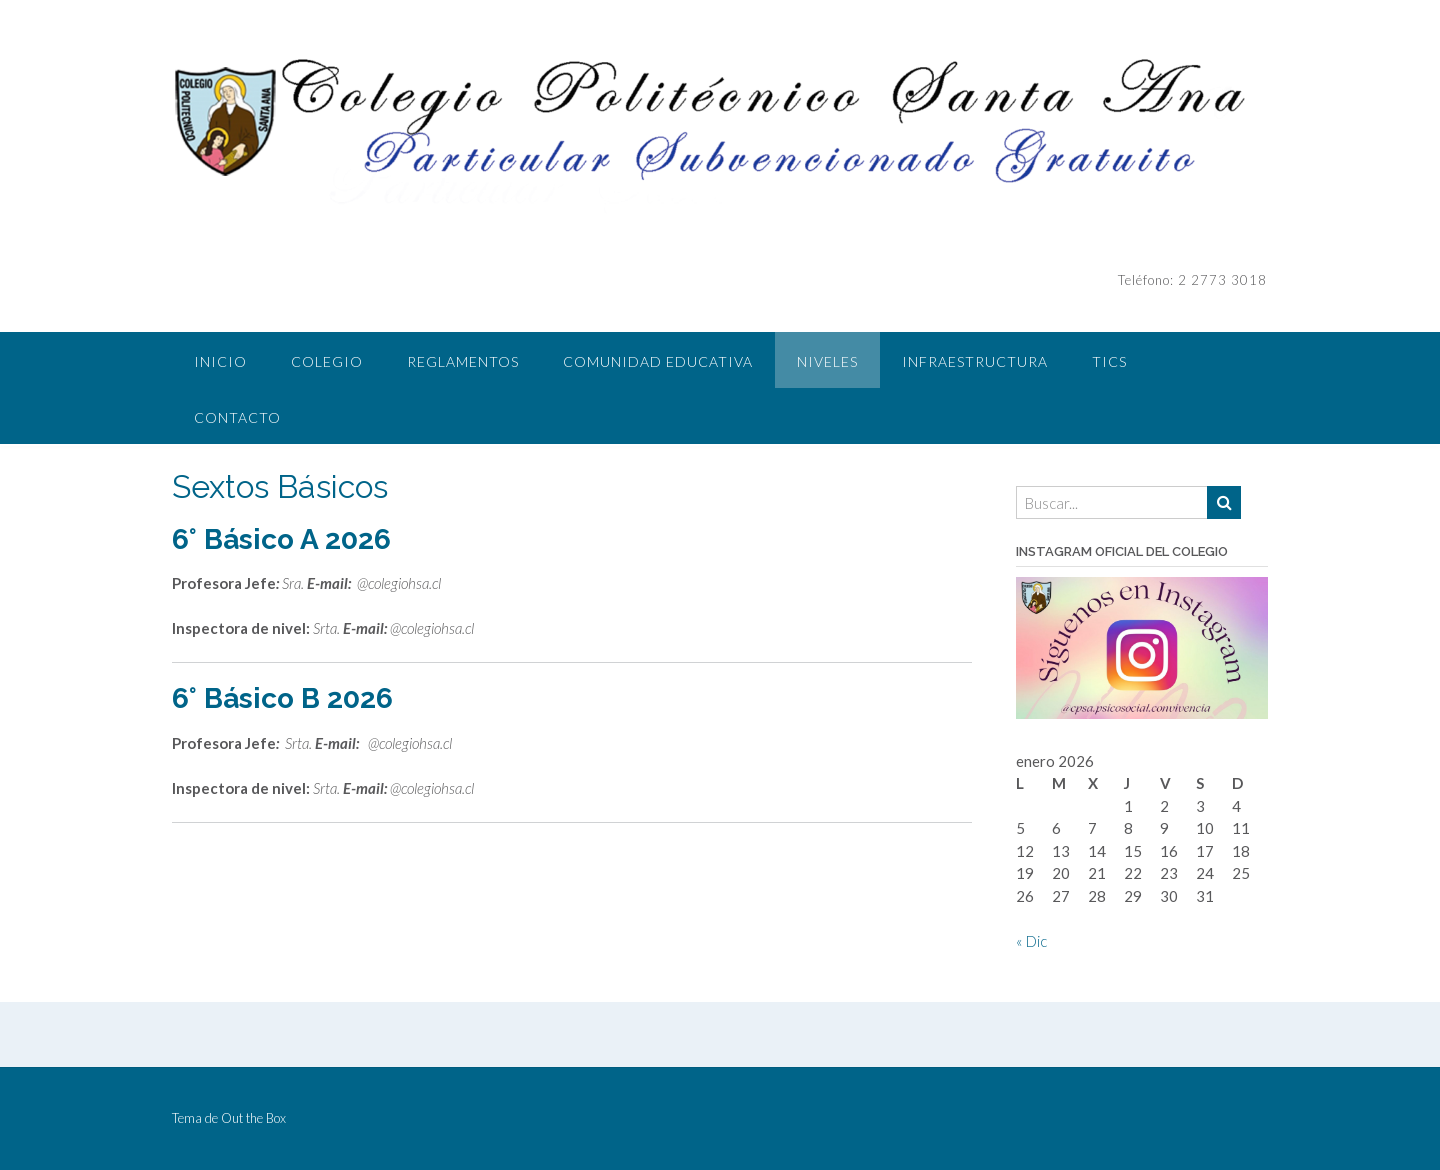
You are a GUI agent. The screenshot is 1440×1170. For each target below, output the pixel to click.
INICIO (220, 361)
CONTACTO (237, 417)
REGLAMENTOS (463, 361)
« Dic (1031, 941)
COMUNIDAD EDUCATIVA (658, 361)
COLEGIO (327, 361)
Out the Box (253, 1118)
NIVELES (827, 361)
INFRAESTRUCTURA (975, 361)
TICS (1109, 361)
